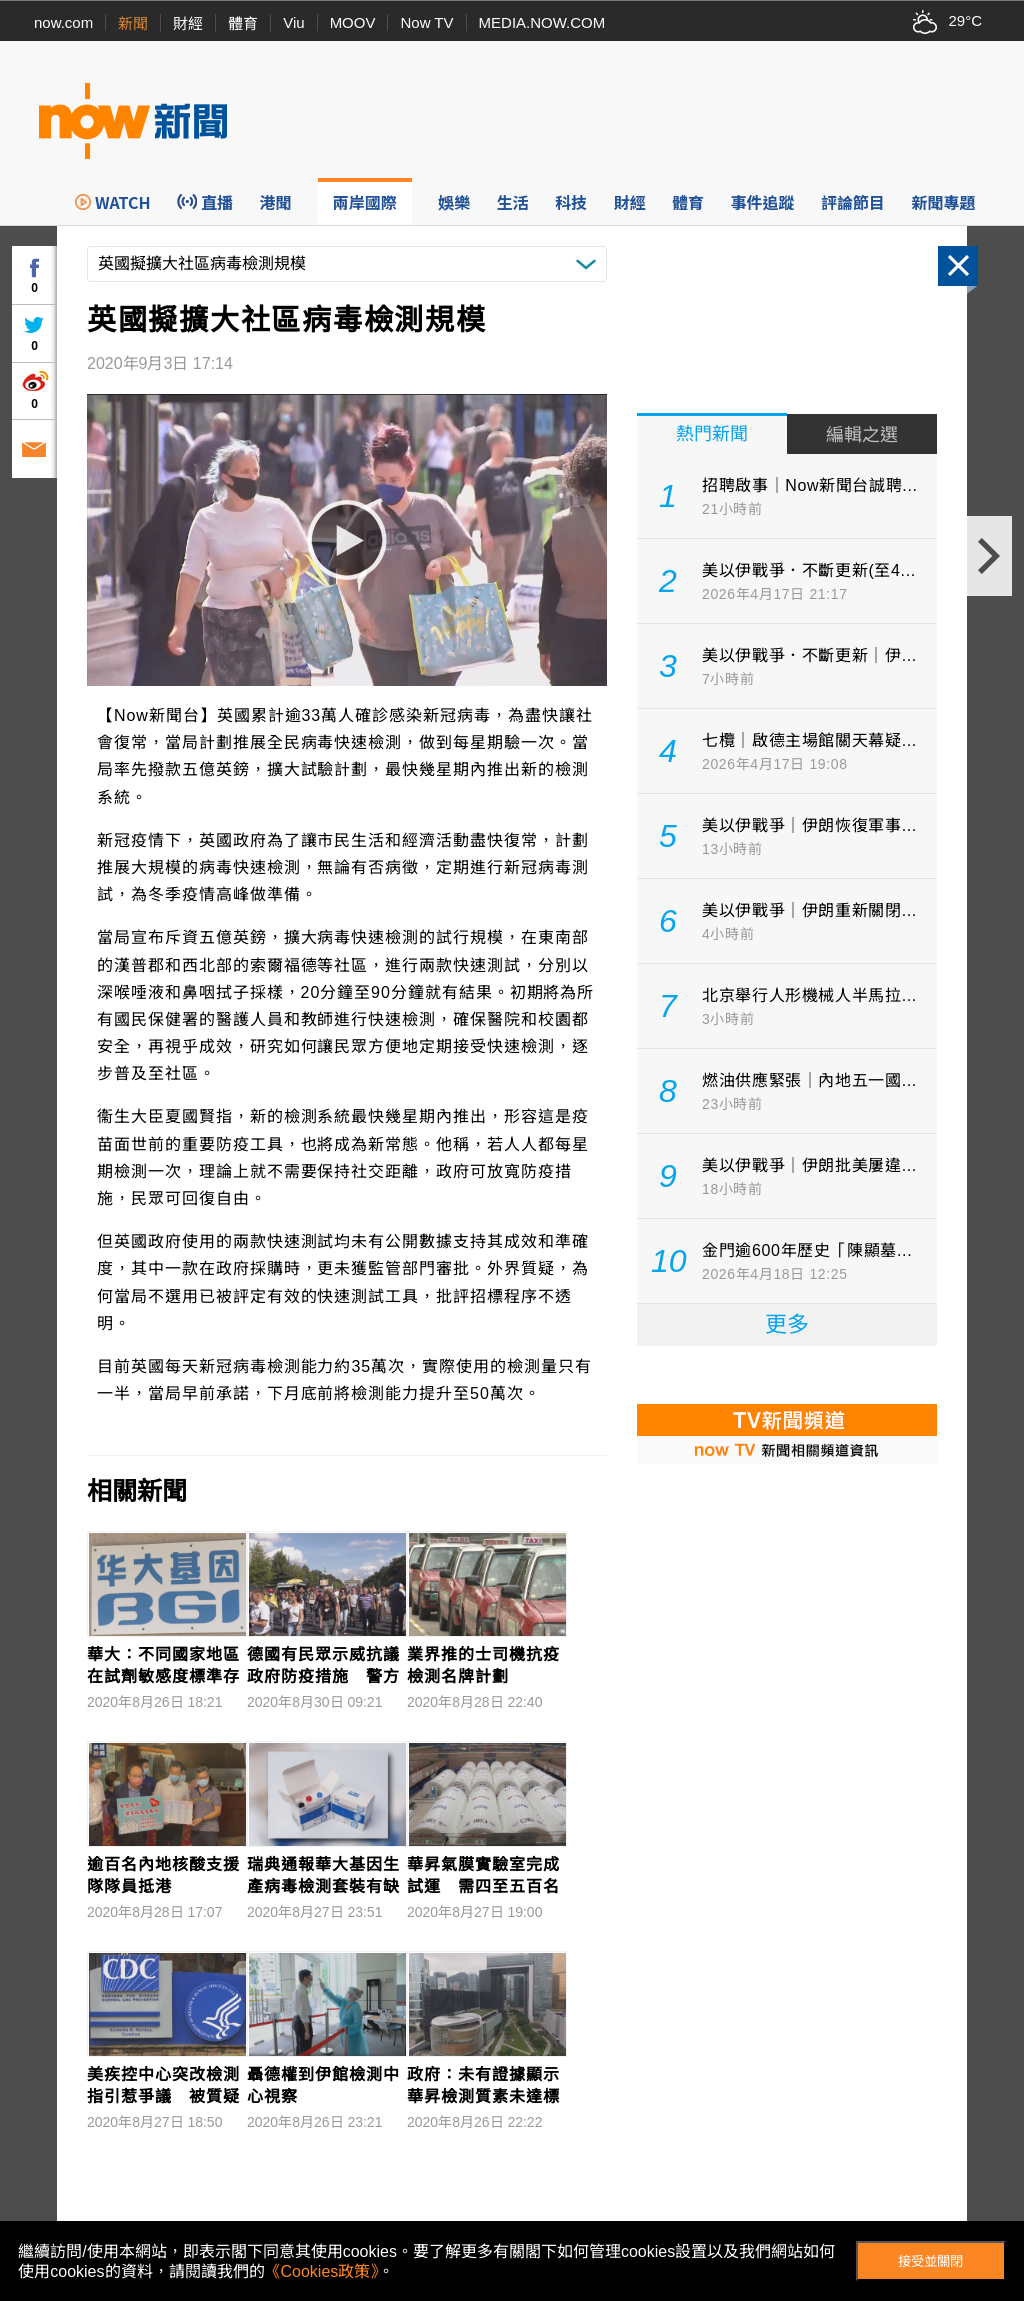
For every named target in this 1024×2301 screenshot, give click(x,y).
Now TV (426, 22)
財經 (188, 23)
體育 (243, 23)
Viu (293, 22)
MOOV (353, 22)
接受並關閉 (930, 2261)
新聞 (133, 23)
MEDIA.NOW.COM (542, 22)
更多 (787, 1324)
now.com (63, 22)
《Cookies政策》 (322, 2271)
